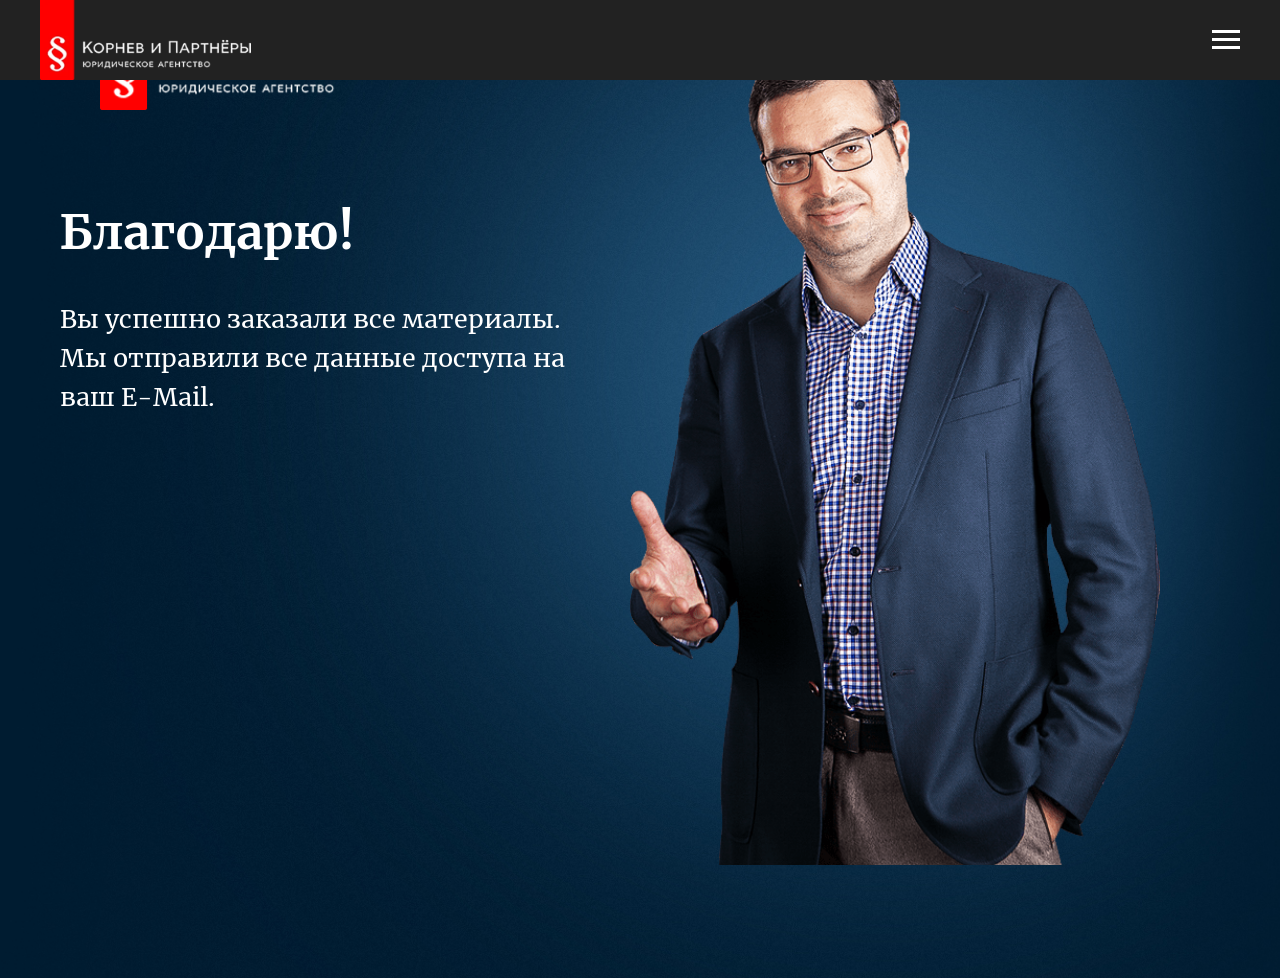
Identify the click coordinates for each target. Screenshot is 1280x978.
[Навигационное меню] (1226, 40)
